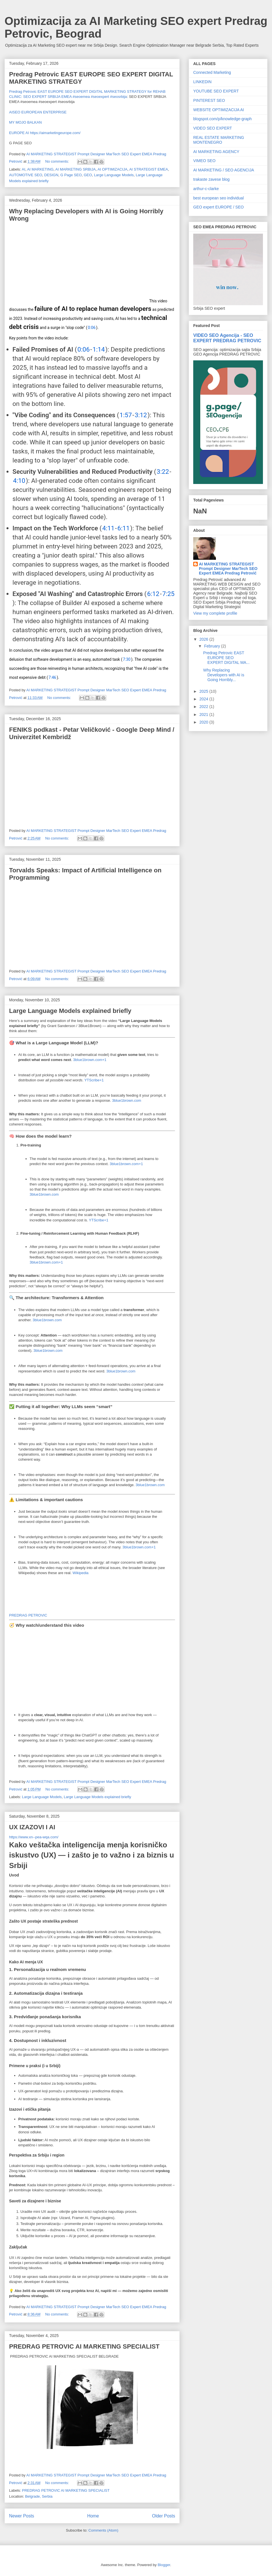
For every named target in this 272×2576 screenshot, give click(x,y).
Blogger (164, 2565)
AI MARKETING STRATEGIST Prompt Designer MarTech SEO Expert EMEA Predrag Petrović (228, 568)
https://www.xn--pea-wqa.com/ (33, 1837)
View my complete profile (215, 613)
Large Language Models (114, 175)
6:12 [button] (153, 593)
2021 (204, 714)
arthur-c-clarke (206, 188)
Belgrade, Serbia (38, 2496)
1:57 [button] (126, 415)
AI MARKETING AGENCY (216, 151)
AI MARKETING (40, 169)
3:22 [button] (163, 471)
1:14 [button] (99, 349)
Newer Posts (21, 2515)
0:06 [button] (91, 327)
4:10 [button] (19, 480)
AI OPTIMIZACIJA (112, 169)
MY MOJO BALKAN (25, 122)
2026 (204, 639)
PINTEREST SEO (209, 100)
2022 (204, 706)
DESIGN (51, 175)
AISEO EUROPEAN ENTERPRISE (38, 112)
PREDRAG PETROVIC (28, 1615)
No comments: (57, 161)
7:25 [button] (168, 593)
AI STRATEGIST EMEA (148, 169)
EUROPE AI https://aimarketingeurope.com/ (44, 133)
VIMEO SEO (204, 160)
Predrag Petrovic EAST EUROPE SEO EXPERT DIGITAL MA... (226, 658)
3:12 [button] (141, 415)
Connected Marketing (212, 72)
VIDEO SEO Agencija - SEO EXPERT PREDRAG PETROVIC (227, 338)
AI (23, 169)
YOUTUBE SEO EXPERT (216, 91)
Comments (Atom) (103, 2530)
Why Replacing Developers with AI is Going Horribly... (223, 675)
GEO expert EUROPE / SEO (218, 207)
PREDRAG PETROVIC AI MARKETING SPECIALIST (84, 2346)
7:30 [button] (127, 659)
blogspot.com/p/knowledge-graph (222, 119)
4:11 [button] (108, 528)
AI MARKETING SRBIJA (75, 169)
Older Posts (163, 2515)
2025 (204, 691)
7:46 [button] (52, 677)
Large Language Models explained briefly (70, 1010)
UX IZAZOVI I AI (32, 1827)
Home (93, 2515)
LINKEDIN (202, 81)
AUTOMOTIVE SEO (25, 175)
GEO (88, 175)
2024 (204, 699)
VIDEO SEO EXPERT (212, 128)
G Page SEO (71, 175)
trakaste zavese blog (211, 179)
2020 (204, 722)
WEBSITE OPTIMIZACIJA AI (218, 109)
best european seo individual (218, 198)
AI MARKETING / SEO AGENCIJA (223, 170)
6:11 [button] (123, 528)
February (212, 646)
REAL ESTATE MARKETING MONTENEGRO (218, 140)
